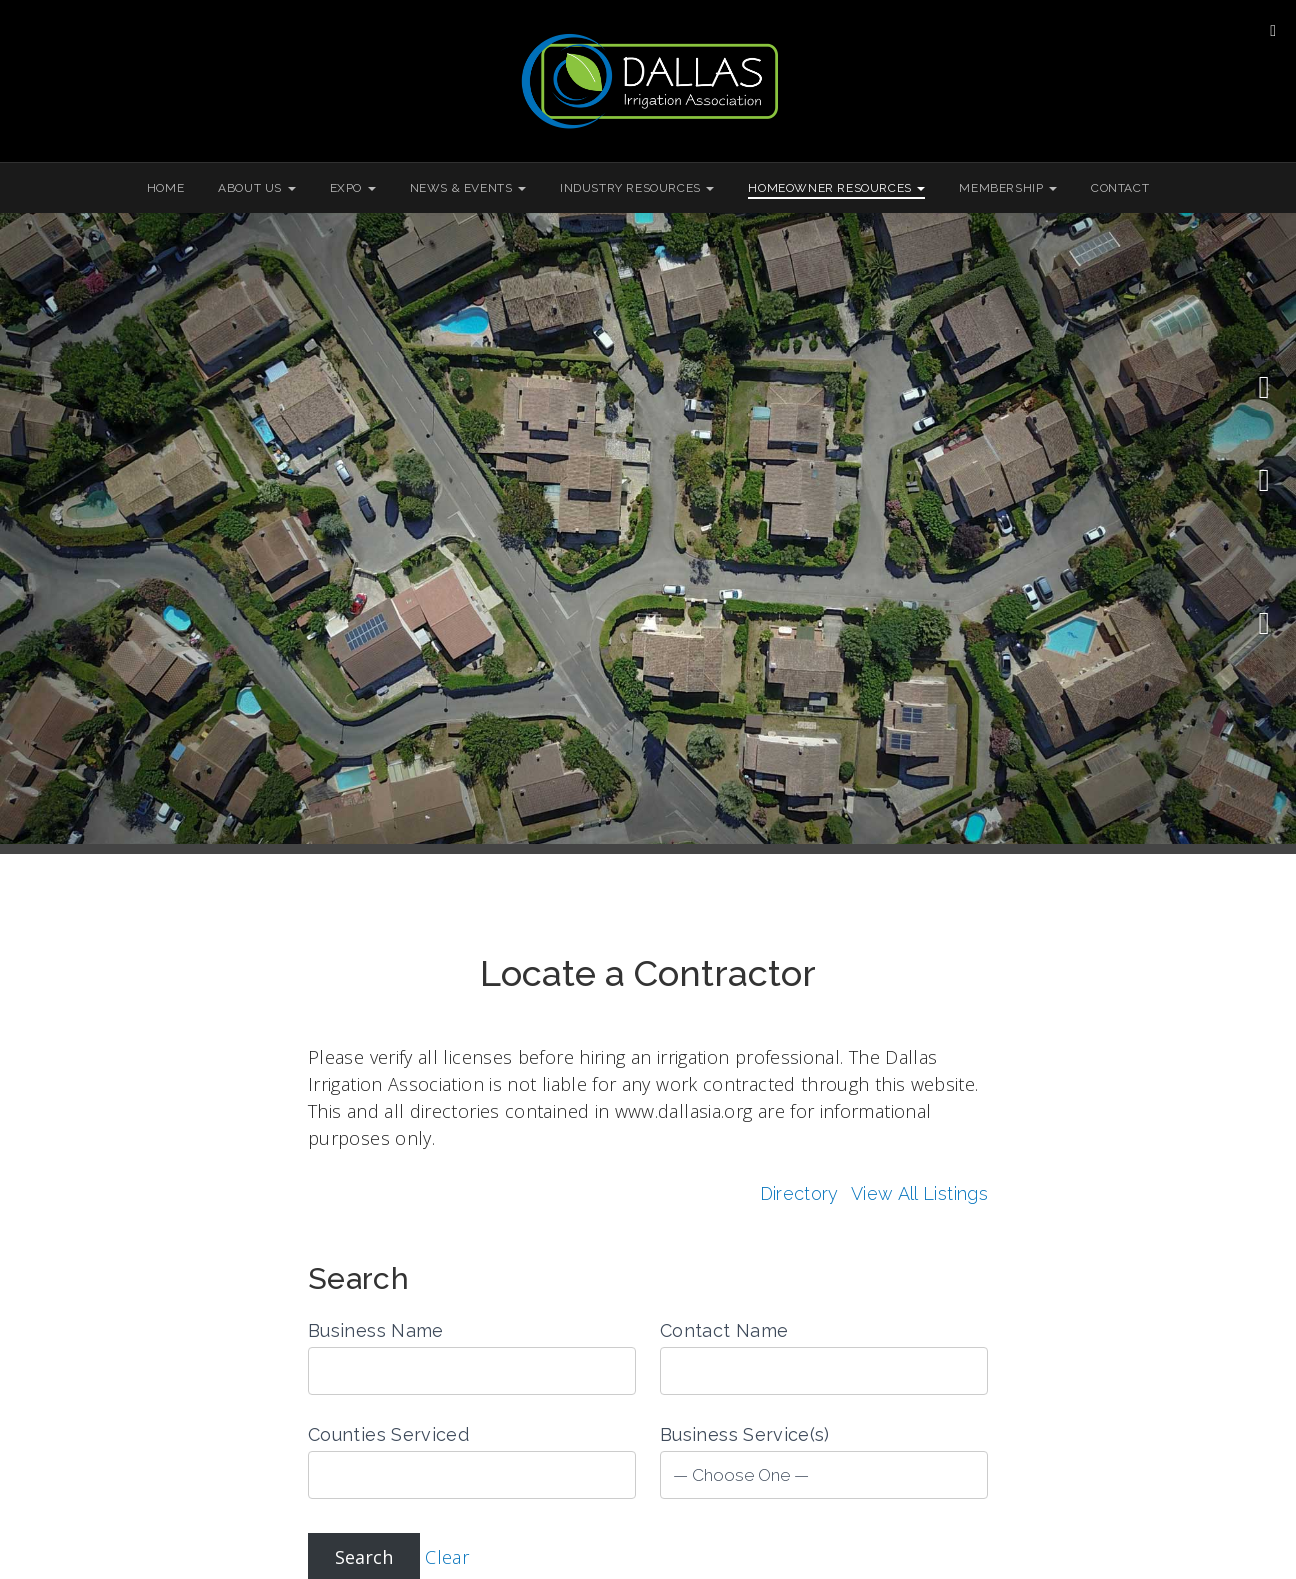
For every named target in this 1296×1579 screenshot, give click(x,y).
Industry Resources (637, 188)
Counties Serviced (388, 1434)
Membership (1008, 188)
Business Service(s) (745, 1434)
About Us (256, 188)
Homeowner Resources (836, 188)
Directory (799, 1193)
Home (165, 188)
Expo (353, 188)
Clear (447, 1557)
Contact (1120, 188)
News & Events (468, 188)
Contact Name (724, 1330)
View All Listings (919, 1193)
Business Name (376, 1330)
